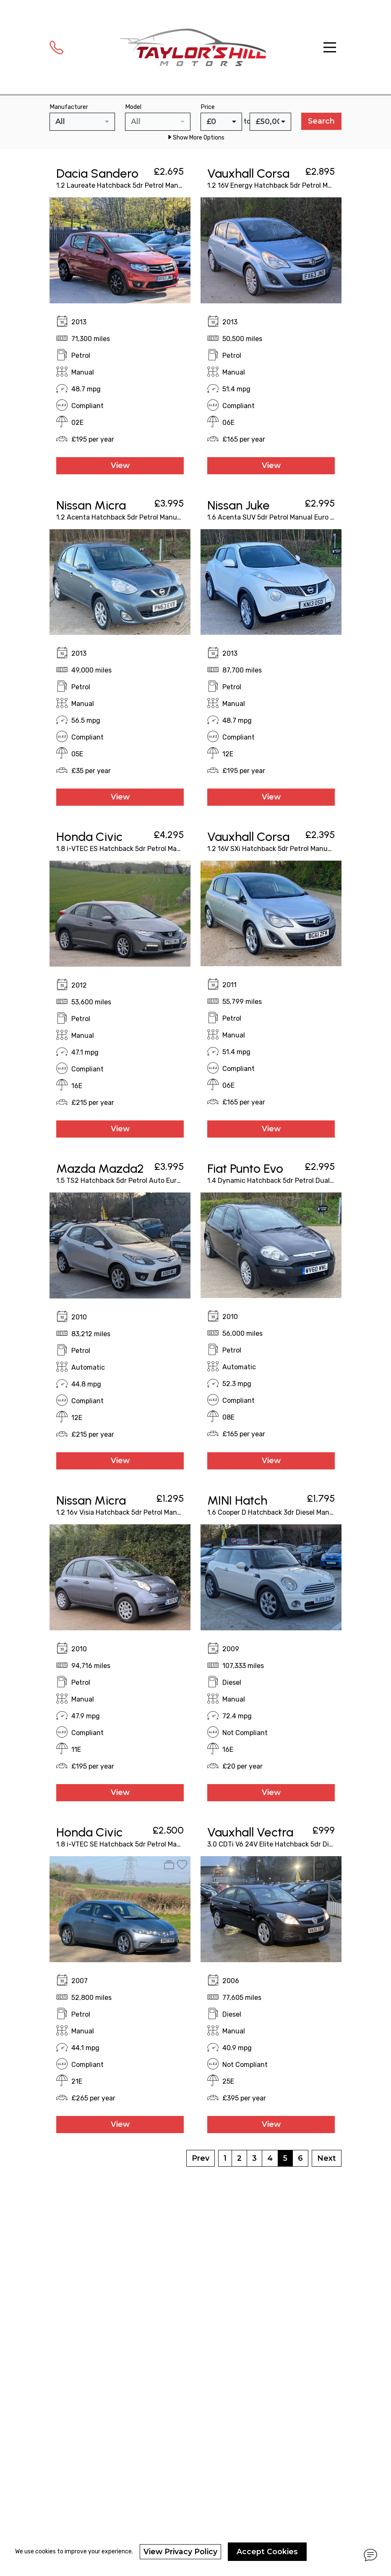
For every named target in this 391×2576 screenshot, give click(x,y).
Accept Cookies (267, 2551)
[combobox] (82, 121)
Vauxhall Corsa (248, 173)
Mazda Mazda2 (100, 1168)
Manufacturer (69, 107)
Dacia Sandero (97, 173)
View (120, 465)
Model (133, 107)
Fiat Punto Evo (245, 1168)
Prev (200, 2158)
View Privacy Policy (180, 2551)
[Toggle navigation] (329, 47)
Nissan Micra (91, 505)
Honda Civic (89, 836)
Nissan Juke (238, 505)
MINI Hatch (237, 1500)
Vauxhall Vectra (250, 1832)
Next (326, 2158)
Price (208, 107)
